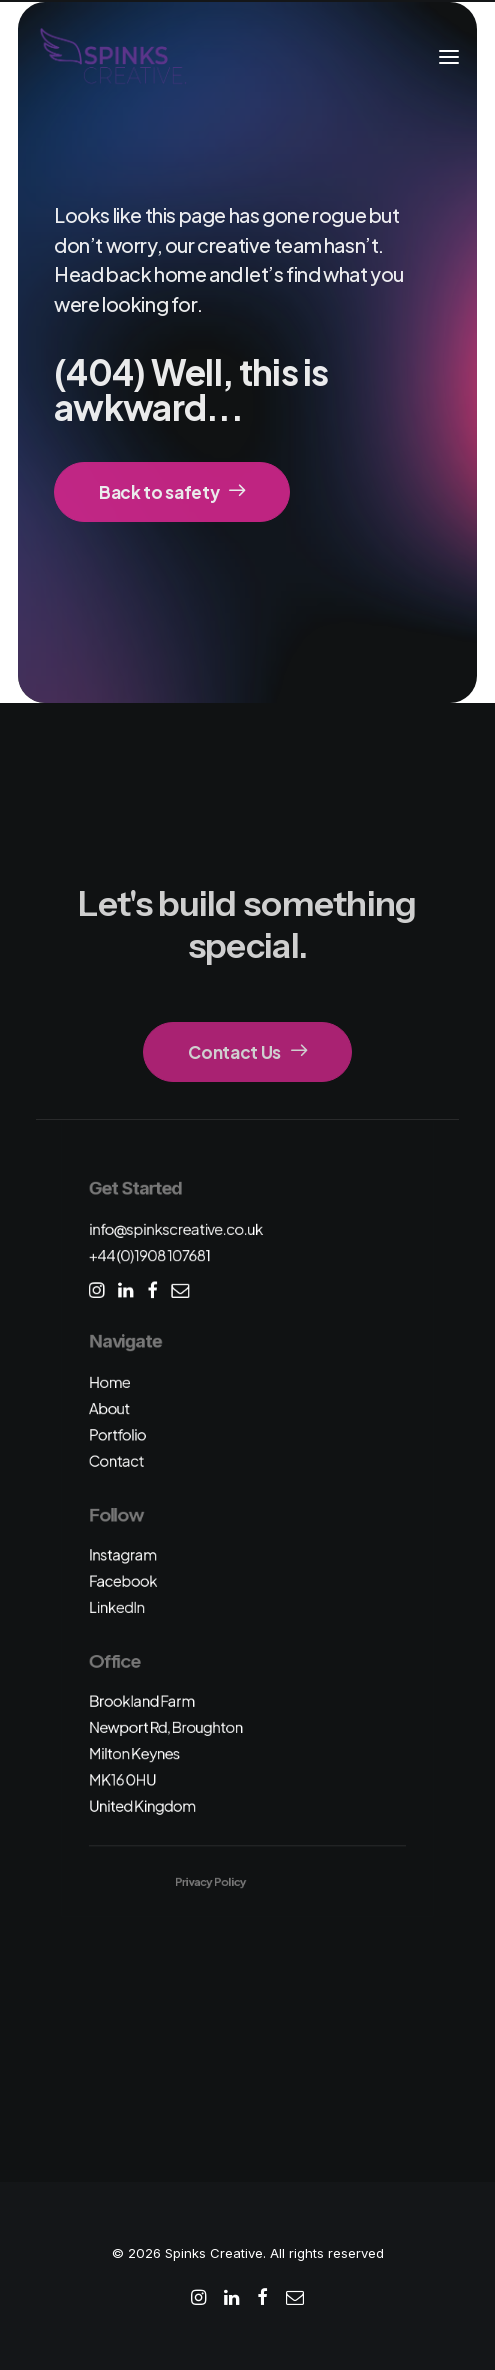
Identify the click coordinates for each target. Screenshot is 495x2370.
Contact (116, 1460)
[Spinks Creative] (112, 57)
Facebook (123, 1580)
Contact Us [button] (247, 1052)
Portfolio (117, 1434)
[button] (449, 57)
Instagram (123, 1554)
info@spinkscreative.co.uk (176, 1228)
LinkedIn (117, 1606)
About (109, 1407)
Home (109, 1381)
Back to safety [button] (172, 492)
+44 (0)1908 (150, 1254)
